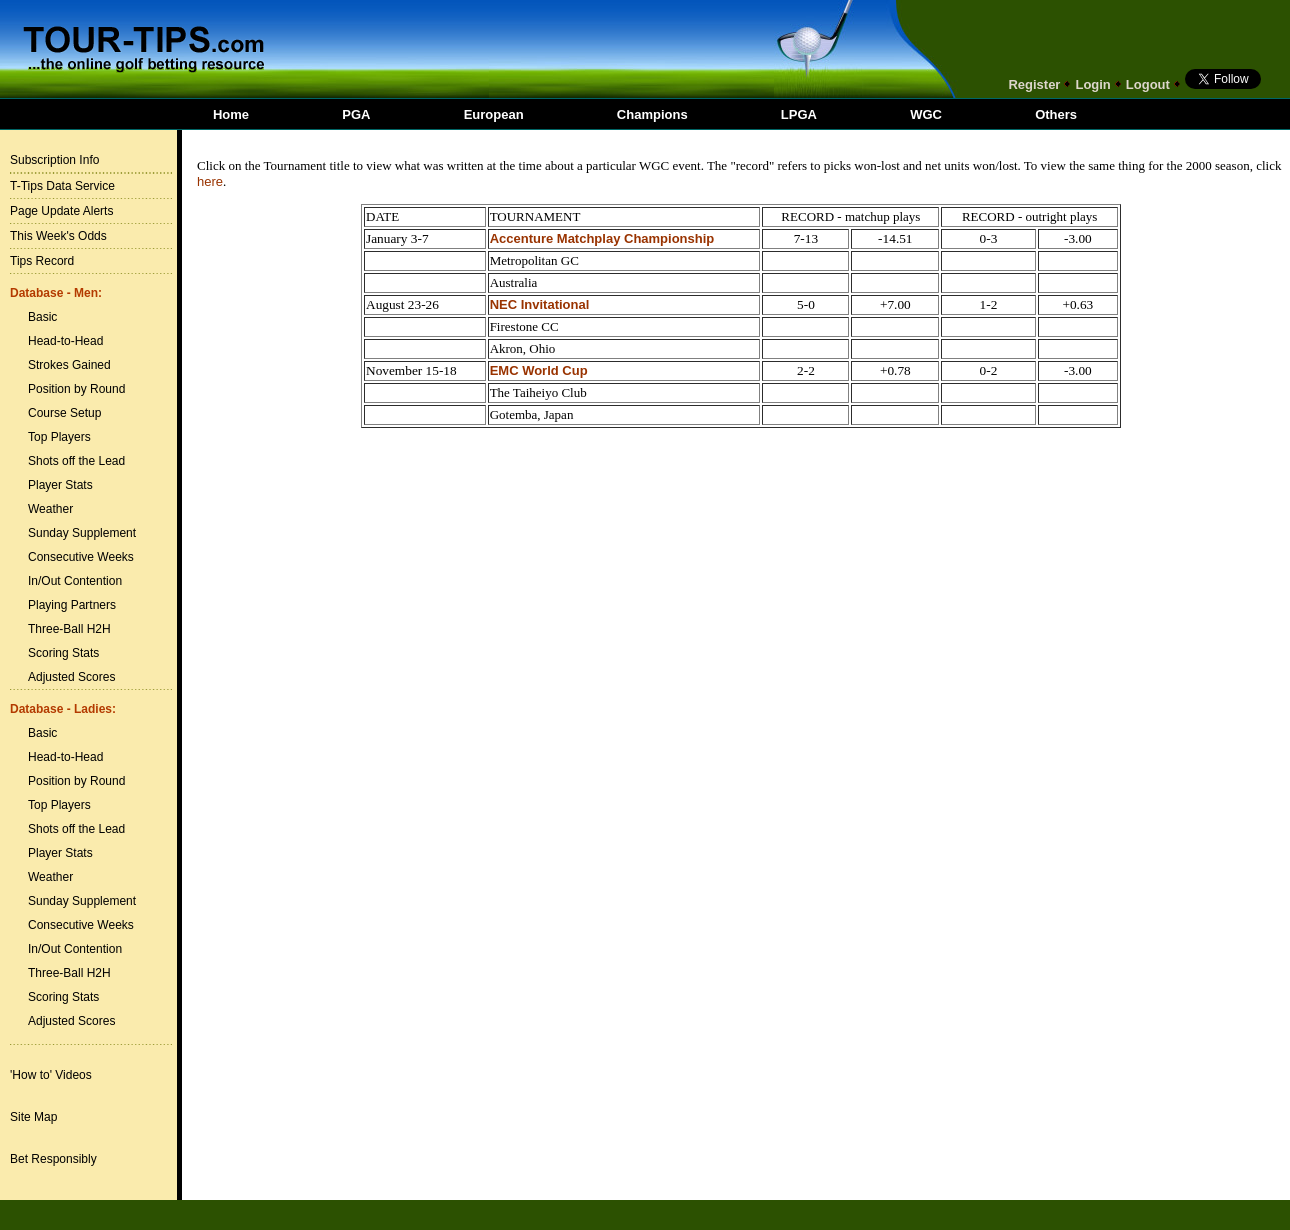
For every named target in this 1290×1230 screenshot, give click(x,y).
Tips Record (42, 261)
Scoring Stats (63, 653)
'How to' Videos (51, 1075)
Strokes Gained (69, 365)
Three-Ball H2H (69, 629)
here (210, 181)
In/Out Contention (75, 581)
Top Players (59, 437)
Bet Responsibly (53, 1159)
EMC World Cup (539, 370)
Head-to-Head (65, 341)
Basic (42, 317)
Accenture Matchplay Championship (602, 238)
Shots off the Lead (76, 461)
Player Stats (60, 485)
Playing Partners (72, 605)
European (494, 114)
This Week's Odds (58, 236)
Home (231, 114)
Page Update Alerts (61, 211)
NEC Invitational (540, 304)
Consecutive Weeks (81, 557)
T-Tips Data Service (62, 186)
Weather (50, 509)
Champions (652, 114)
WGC (926, 114)
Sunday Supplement (82, 533)
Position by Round (76, 389)
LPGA (799, 114)
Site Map (33, 1117)
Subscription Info (54, 160)
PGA (356, 114)
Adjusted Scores (71, 677)
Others (1056, 114)
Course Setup (64, 413)
